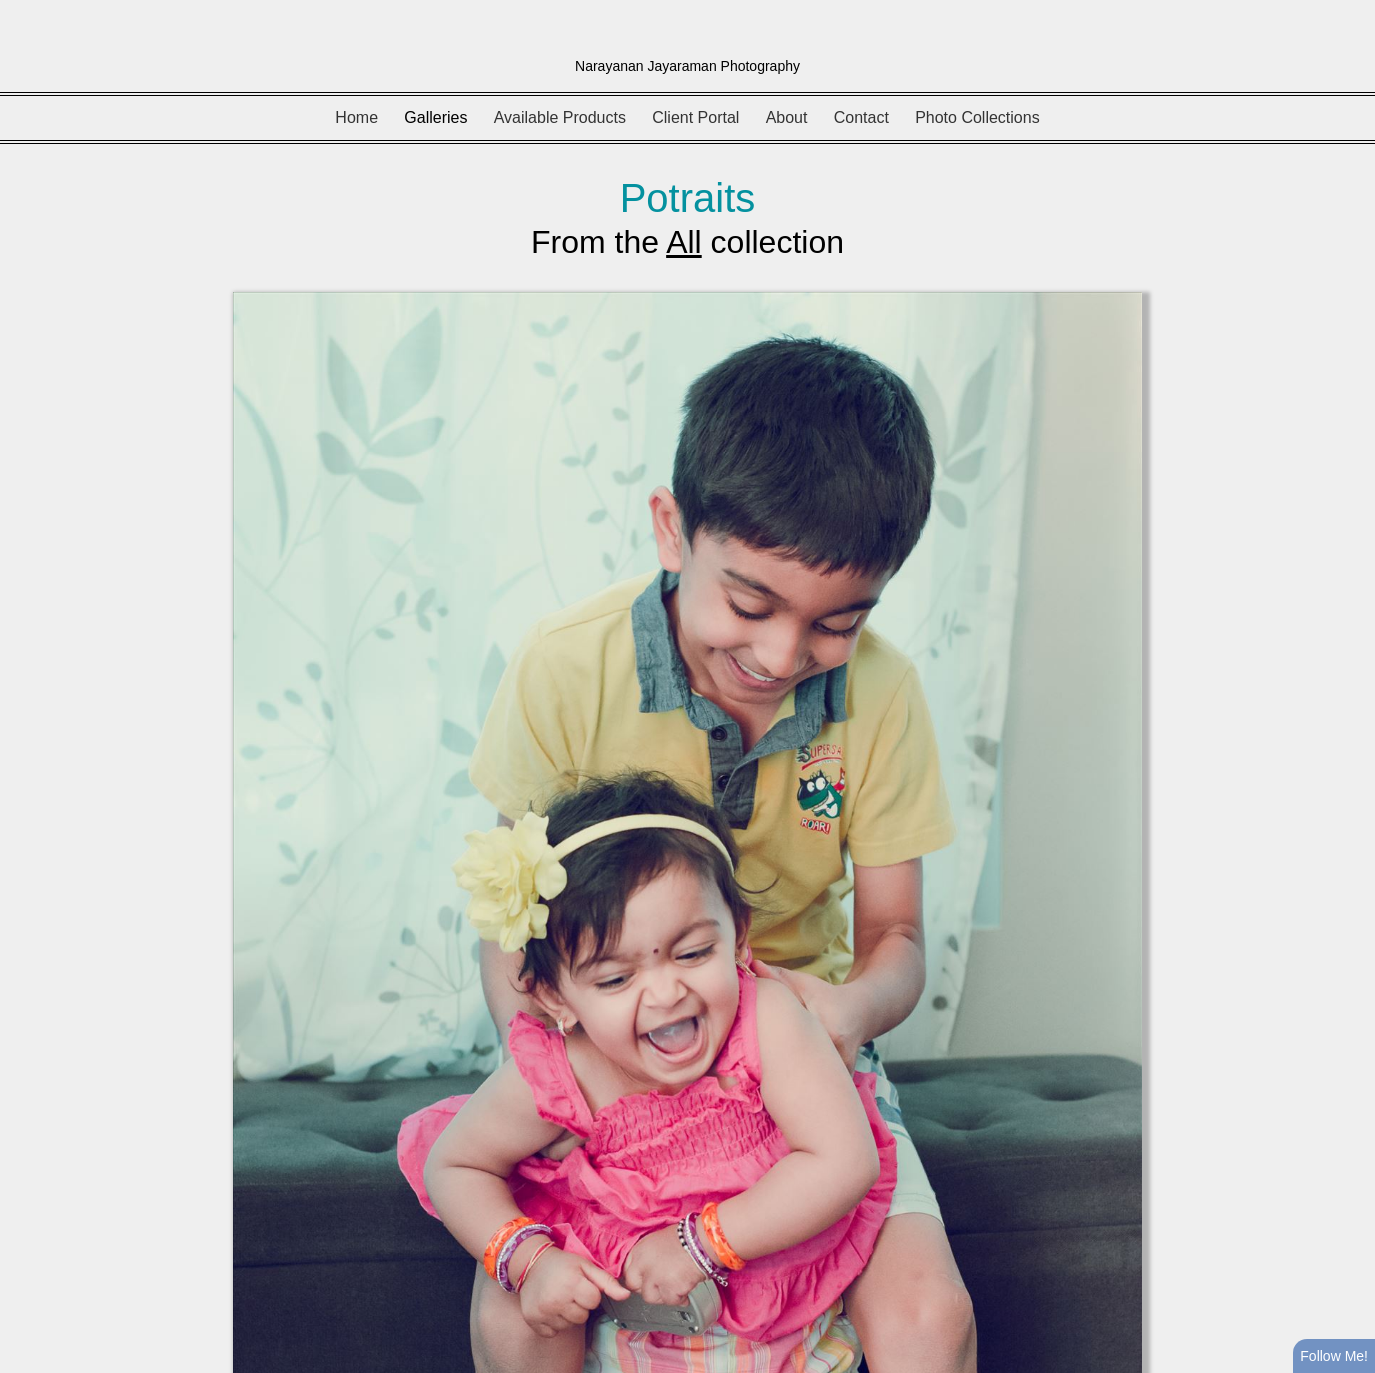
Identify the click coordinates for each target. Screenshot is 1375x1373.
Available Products (560, 117)
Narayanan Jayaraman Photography (687, 66)
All (684, 242)
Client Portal (695, 117)
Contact (861, 117)
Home (356, 117)
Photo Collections (977, 117)
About (787, 117)
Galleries (435, 117)
